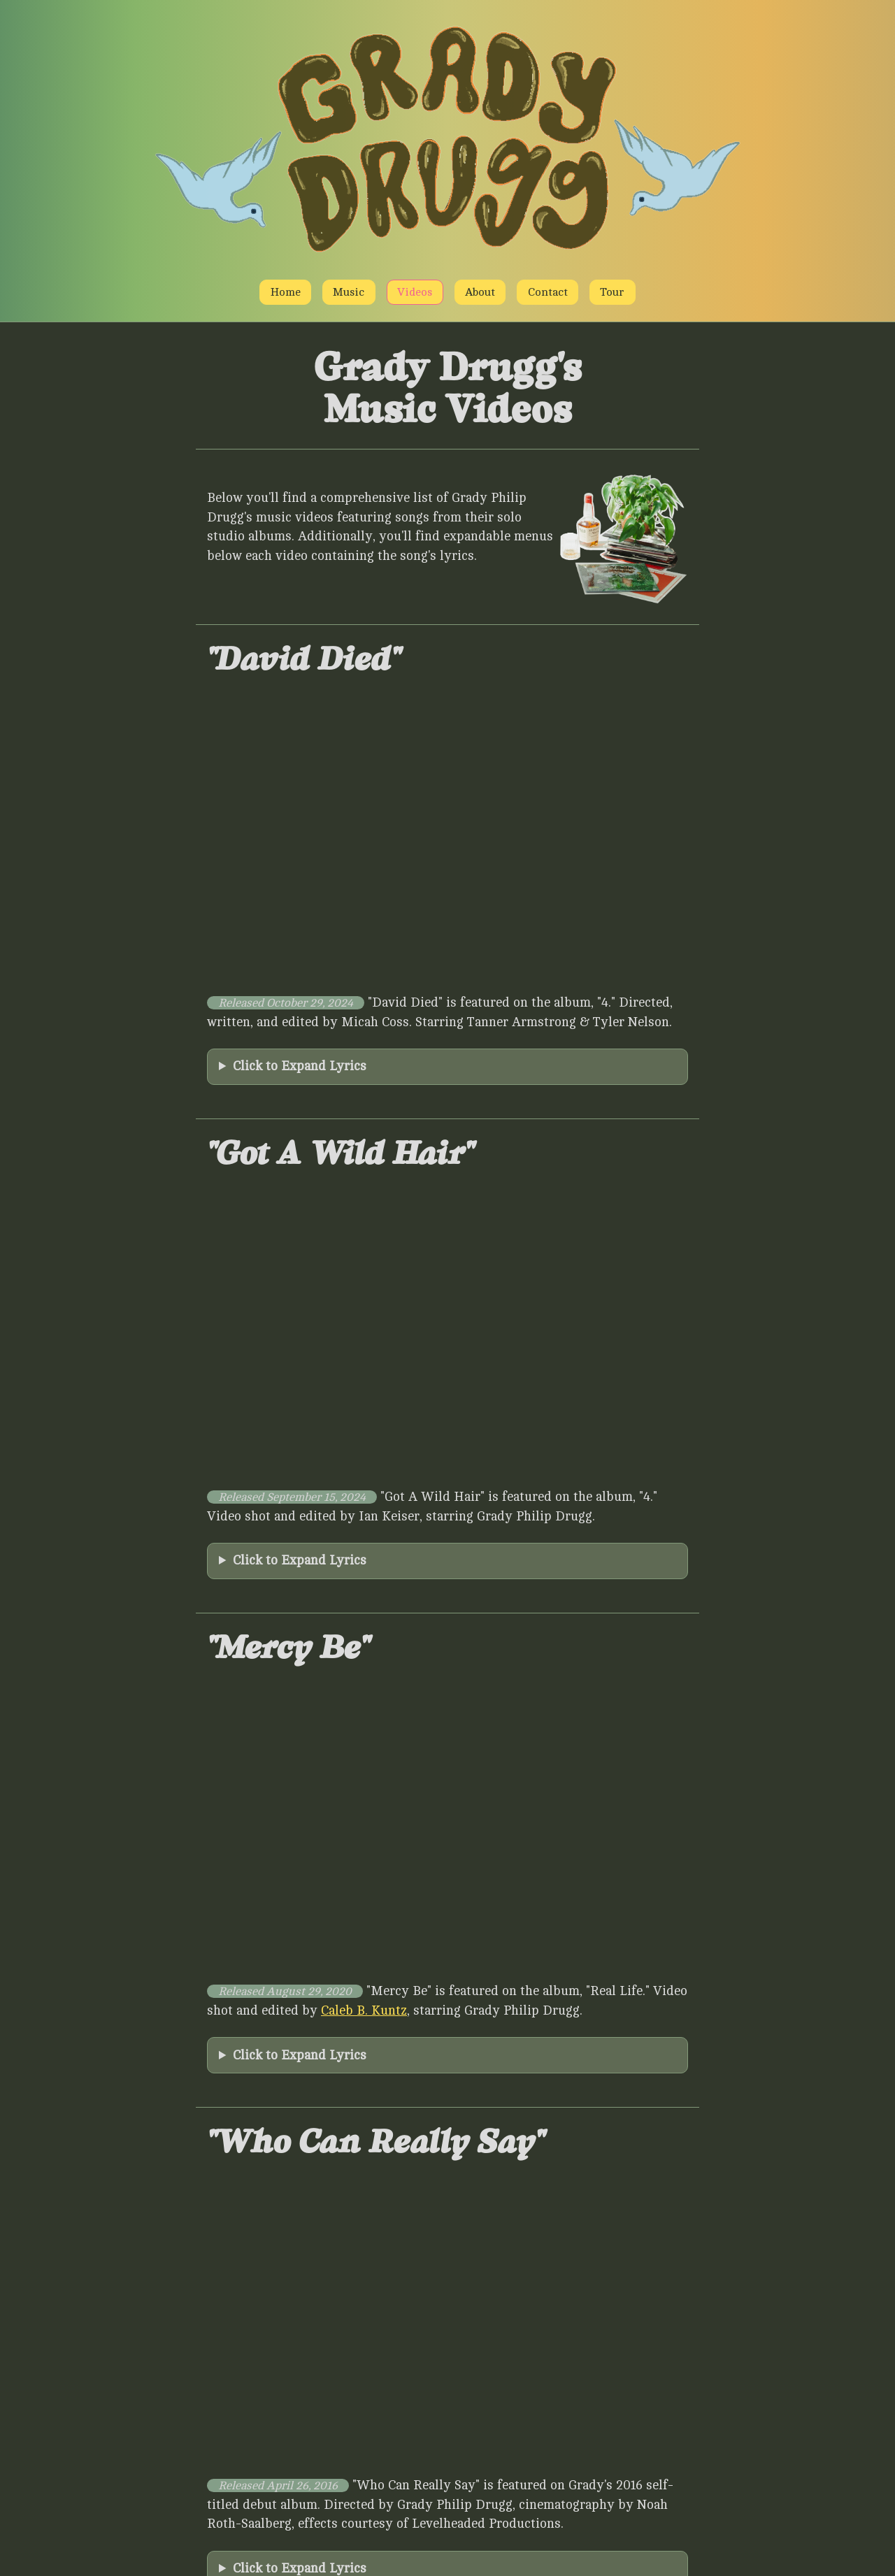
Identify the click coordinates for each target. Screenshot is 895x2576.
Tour (612, 292)
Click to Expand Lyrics (299, 1066)
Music (348, 292)
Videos (414, 292)
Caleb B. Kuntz (364, 2010)
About (480, 292)
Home (286, 292)
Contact (548, 292)
